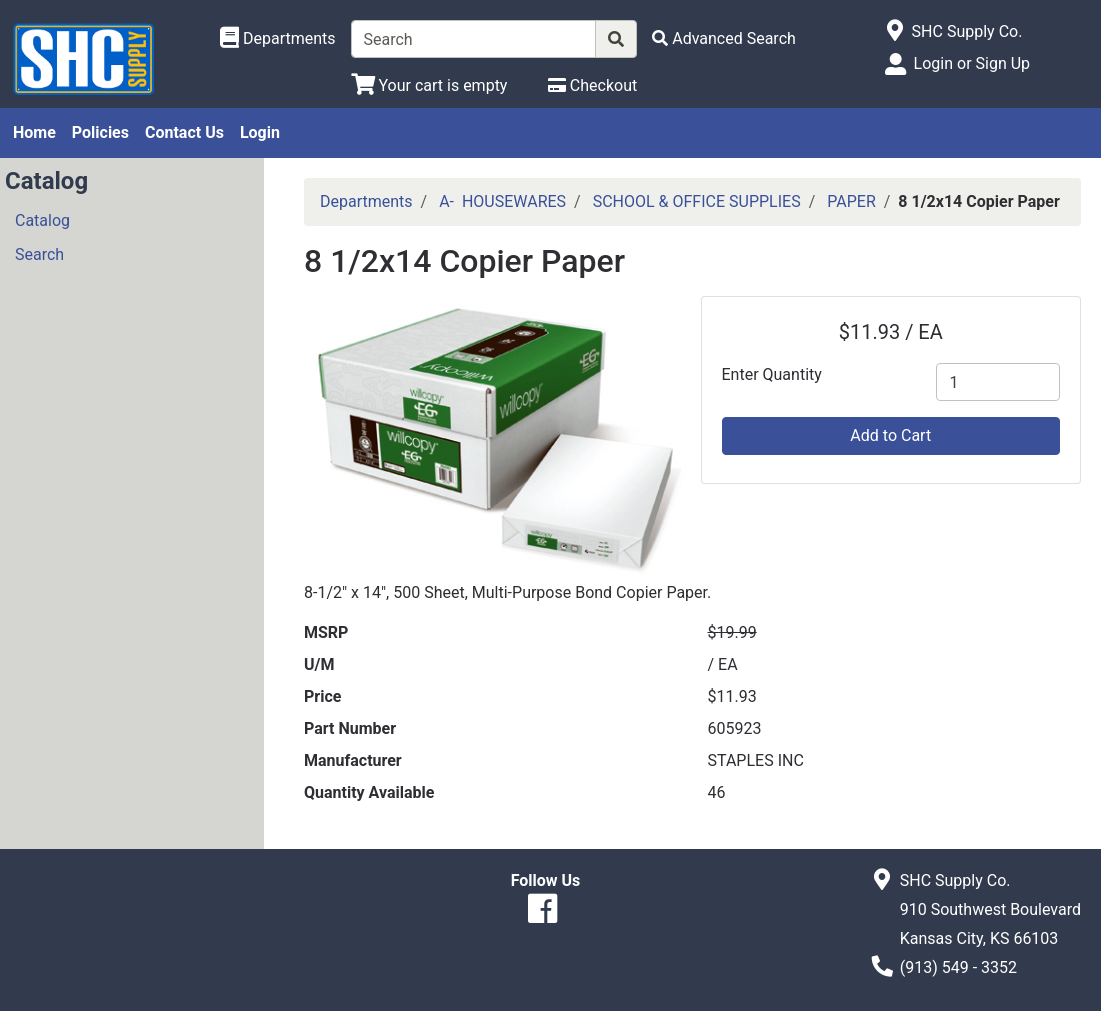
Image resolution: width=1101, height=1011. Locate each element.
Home (34, 132)
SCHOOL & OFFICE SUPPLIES (697, 201)
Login (260, 132)
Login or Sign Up (972, 63)
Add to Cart (890, 435)
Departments (366, 201)
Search (39, 254)
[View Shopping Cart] (429, 85)
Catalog (42, 220)
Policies (100, 132)
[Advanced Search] (724, 38)
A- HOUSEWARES (502, 201)
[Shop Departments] (278, 39)
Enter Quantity (772, 374)
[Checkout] (592, 85)
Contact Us (184, 132)
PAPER (851, 201)
